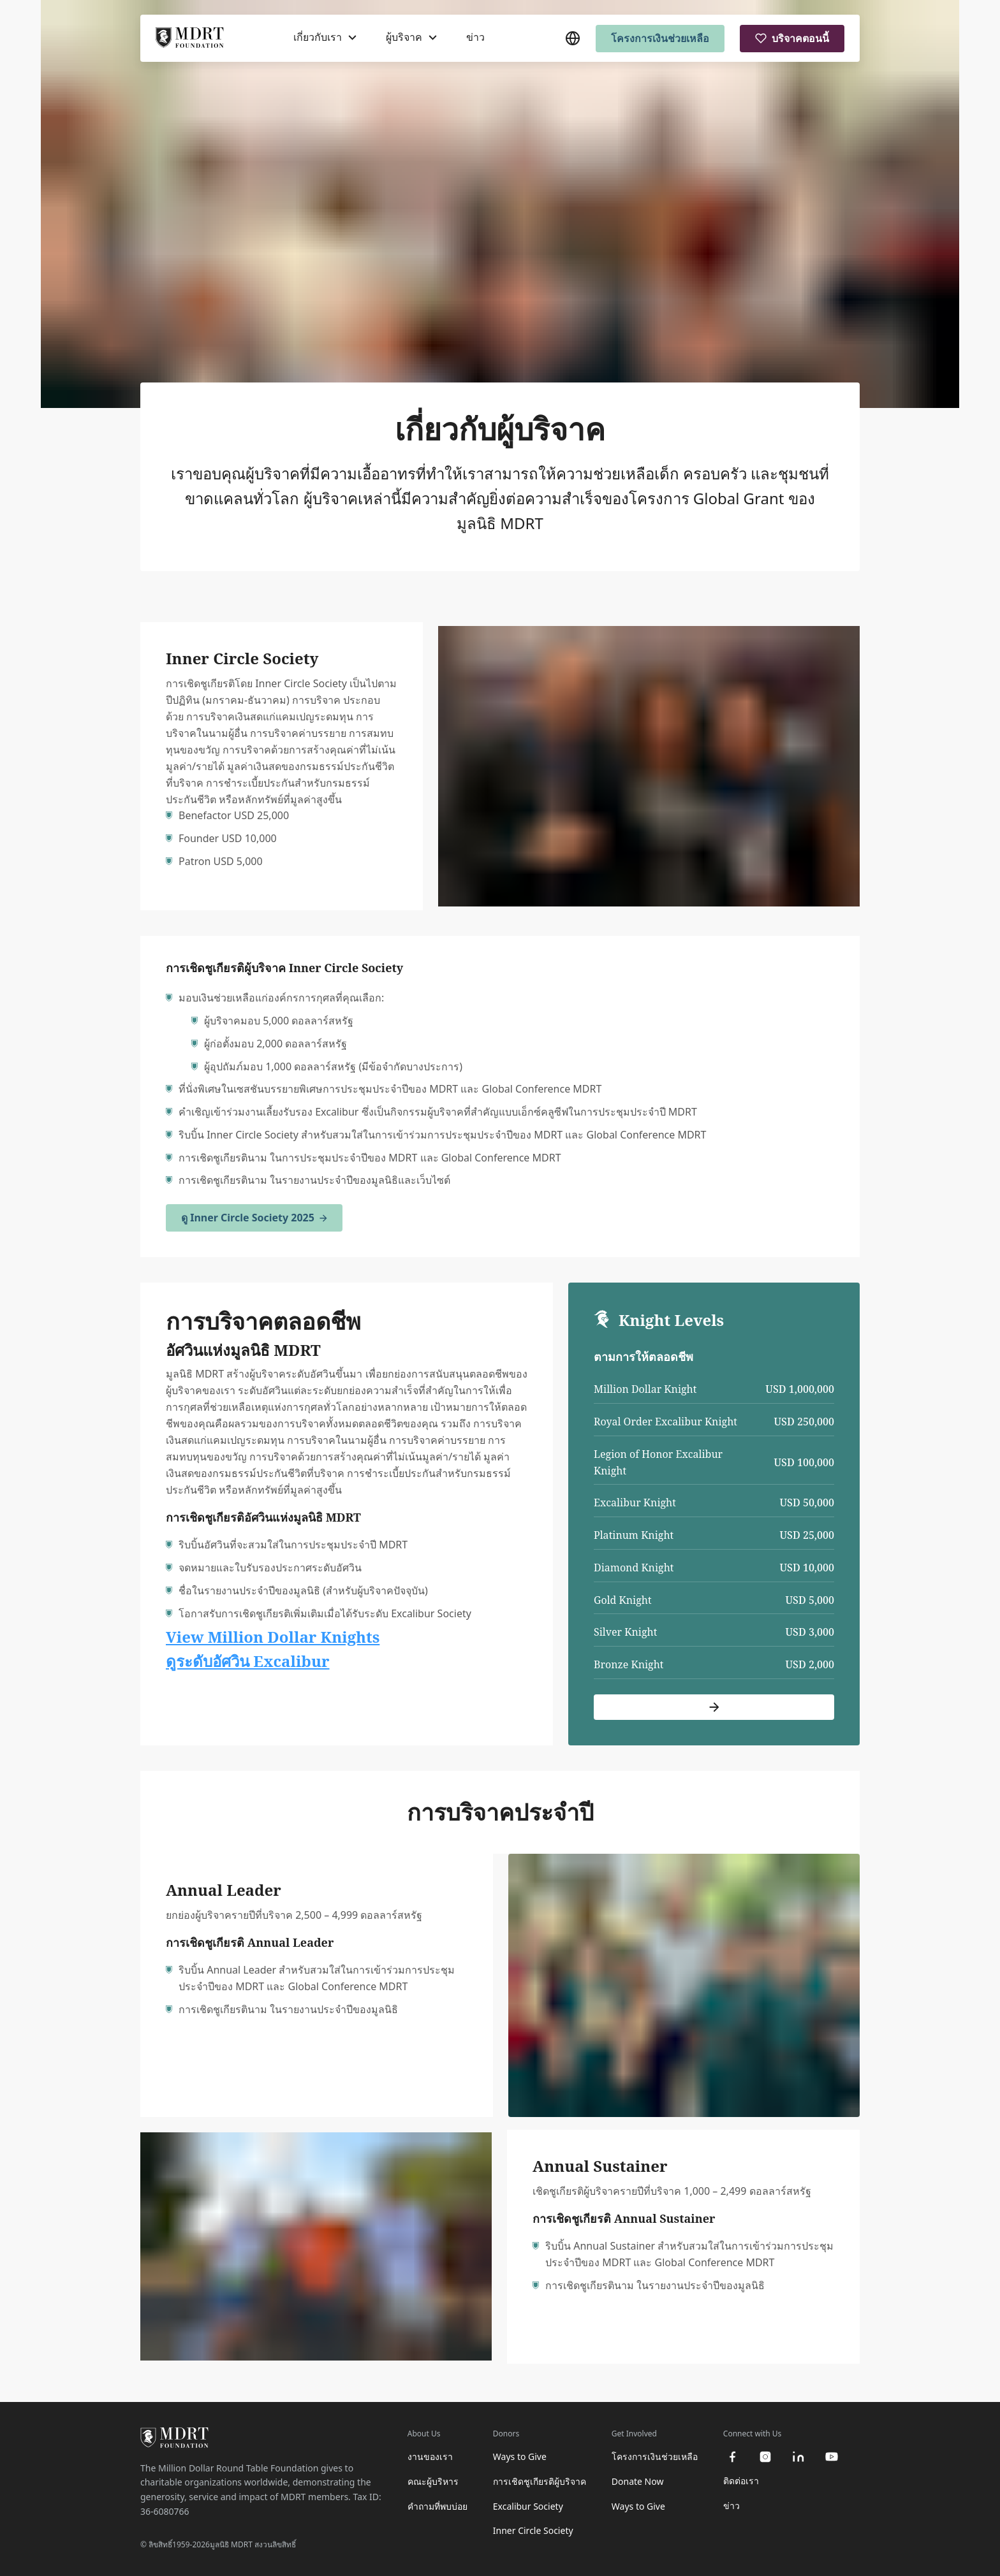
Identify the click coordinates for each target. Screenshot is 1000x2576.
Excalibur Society (528, 2506)
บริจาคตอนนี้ (792, 38)
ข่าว (475, 38)
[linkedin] (798, 2457)
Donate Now (638, 2481)
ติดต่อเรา (741, 2481)
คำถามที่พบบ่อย (437, 2506)
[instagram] (765, 2457)
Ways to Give (520, 2456)
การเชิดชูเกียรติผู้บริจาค (539, 2481)
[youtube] (832, 2457)
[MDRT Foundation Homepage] (190, 39)
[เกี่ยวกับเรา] (325, 38)
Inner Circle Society (533, 2530)
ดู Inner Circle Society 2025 (254, 1218)
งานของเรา (430, 2456)
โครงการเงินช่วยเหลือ (660, 38)
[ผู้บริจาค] (411, 38)
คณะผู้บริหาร (433, 2481)
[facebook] (732, 2457)
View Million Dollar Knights (272, 1636)
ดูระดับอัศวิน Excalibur (248, 1660)
